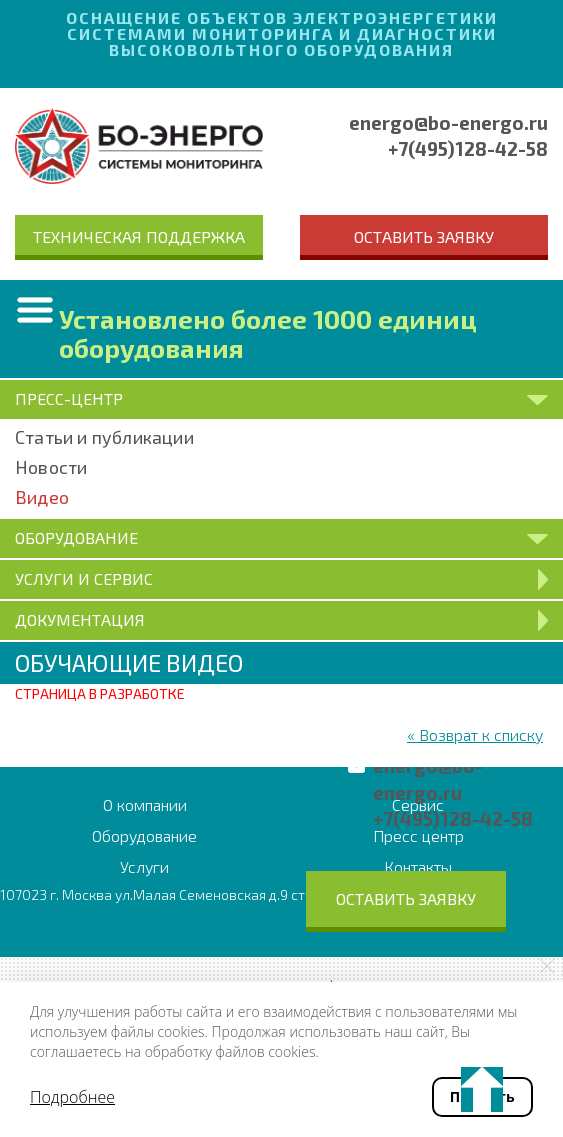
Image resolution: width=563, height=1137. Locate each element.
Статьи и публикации (104, 437)
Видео (42, 497)
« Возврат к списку (475, 734)
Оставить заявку (424, 236)
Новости (51, 467)
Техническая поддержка (139, 236)
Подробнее (72, 1097)
